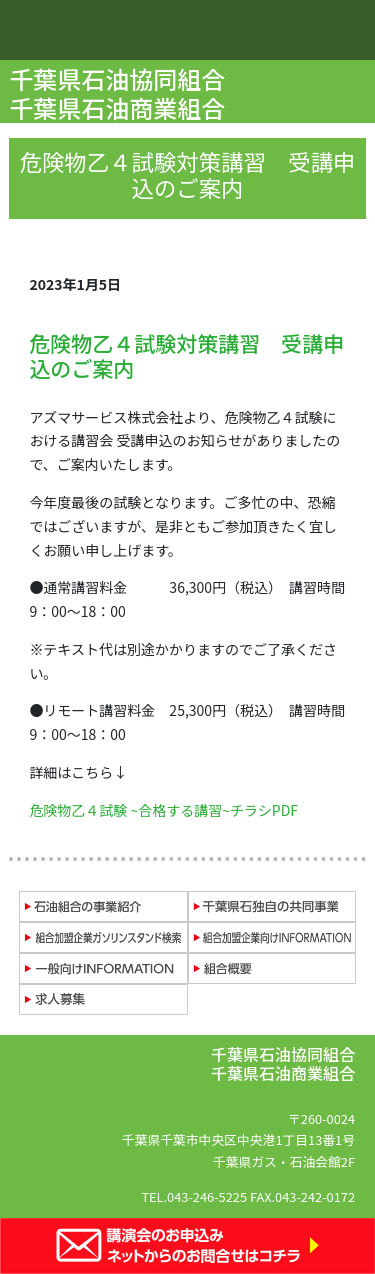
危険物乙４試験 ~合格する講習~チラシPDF (163, 810)
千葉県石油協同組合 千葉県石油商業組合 (119, 93)
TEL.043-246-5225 (194, 1196)
